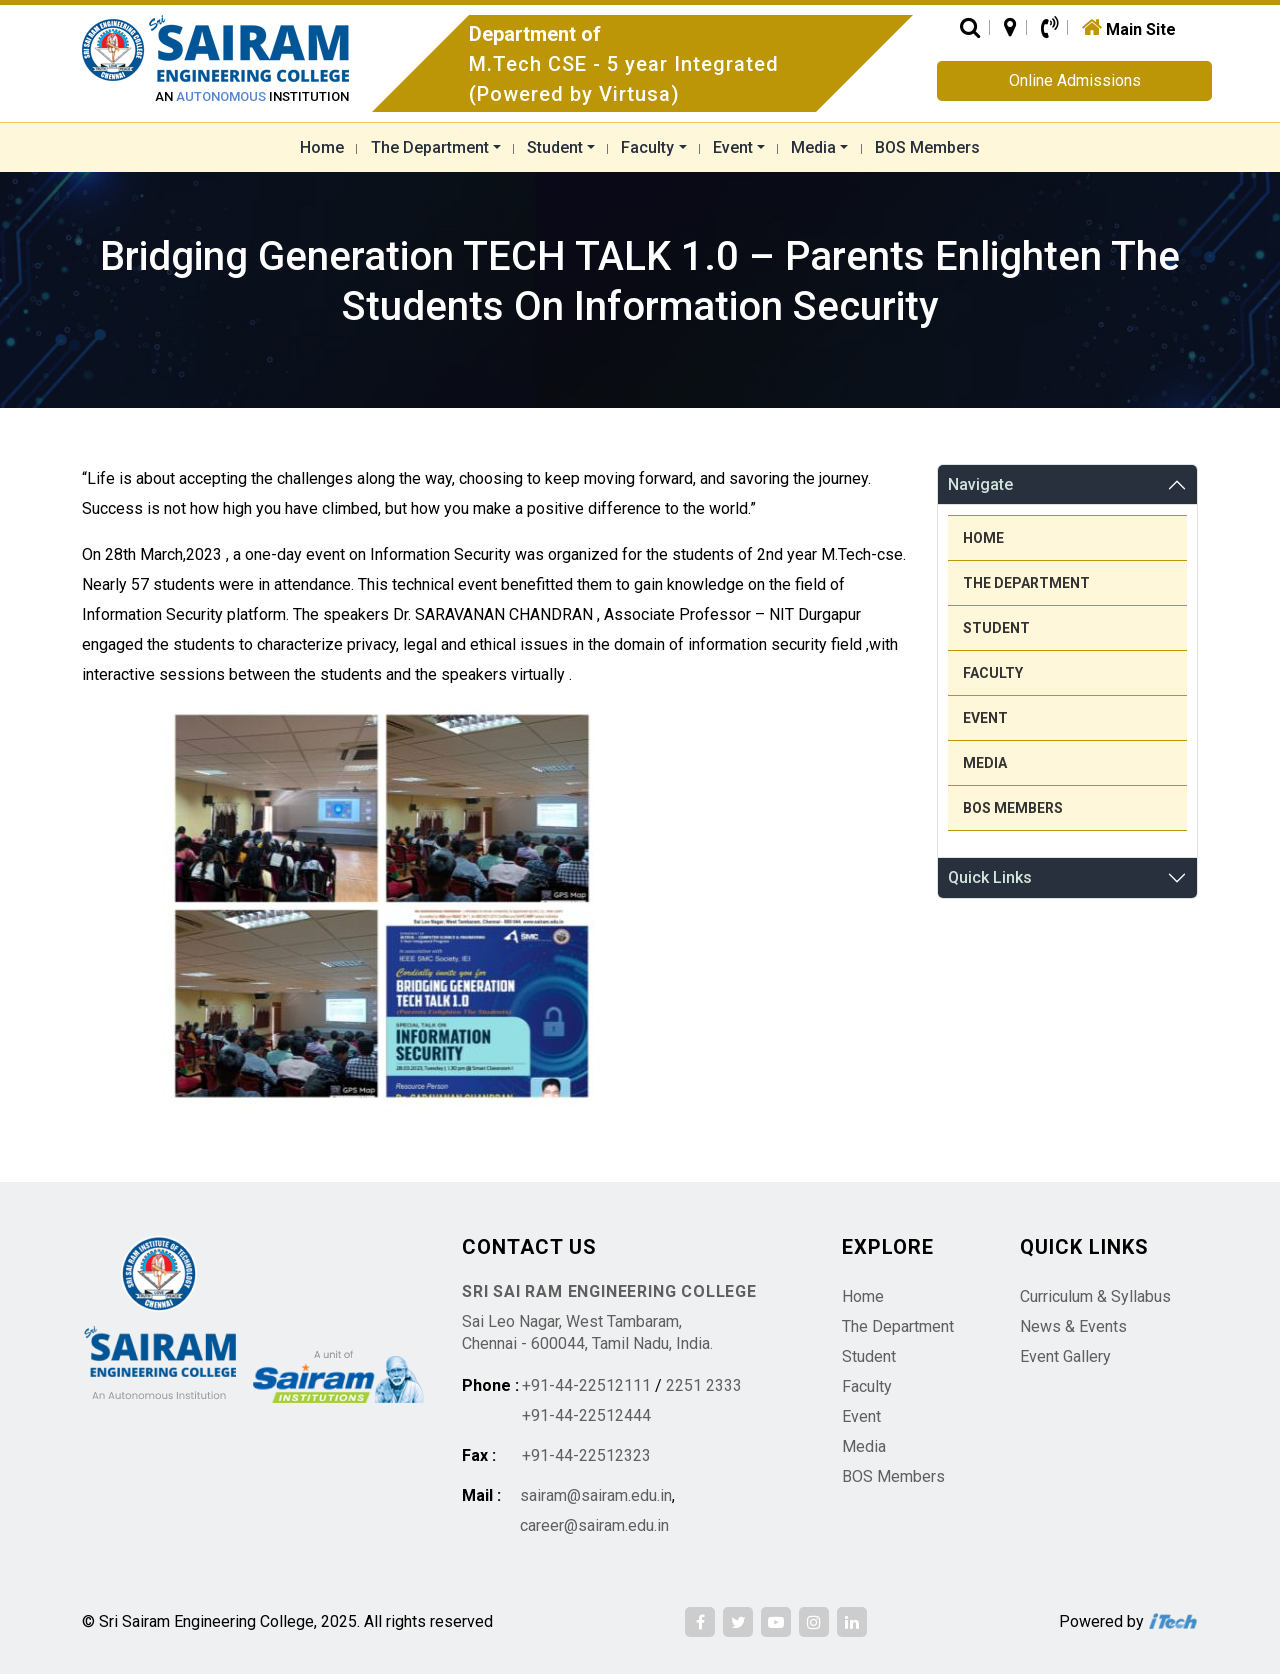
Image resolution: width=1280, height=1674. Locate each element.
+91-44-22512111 (586, 1385)
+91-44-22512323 (586, 1455)
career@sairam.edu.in (594, 1525)
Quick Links (990, 877)
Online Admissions (1075, 80)
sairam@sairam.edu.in (596, 1495)
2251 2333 (704, 1385)
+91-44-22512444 (586, 1415)
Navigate (980, 484)
